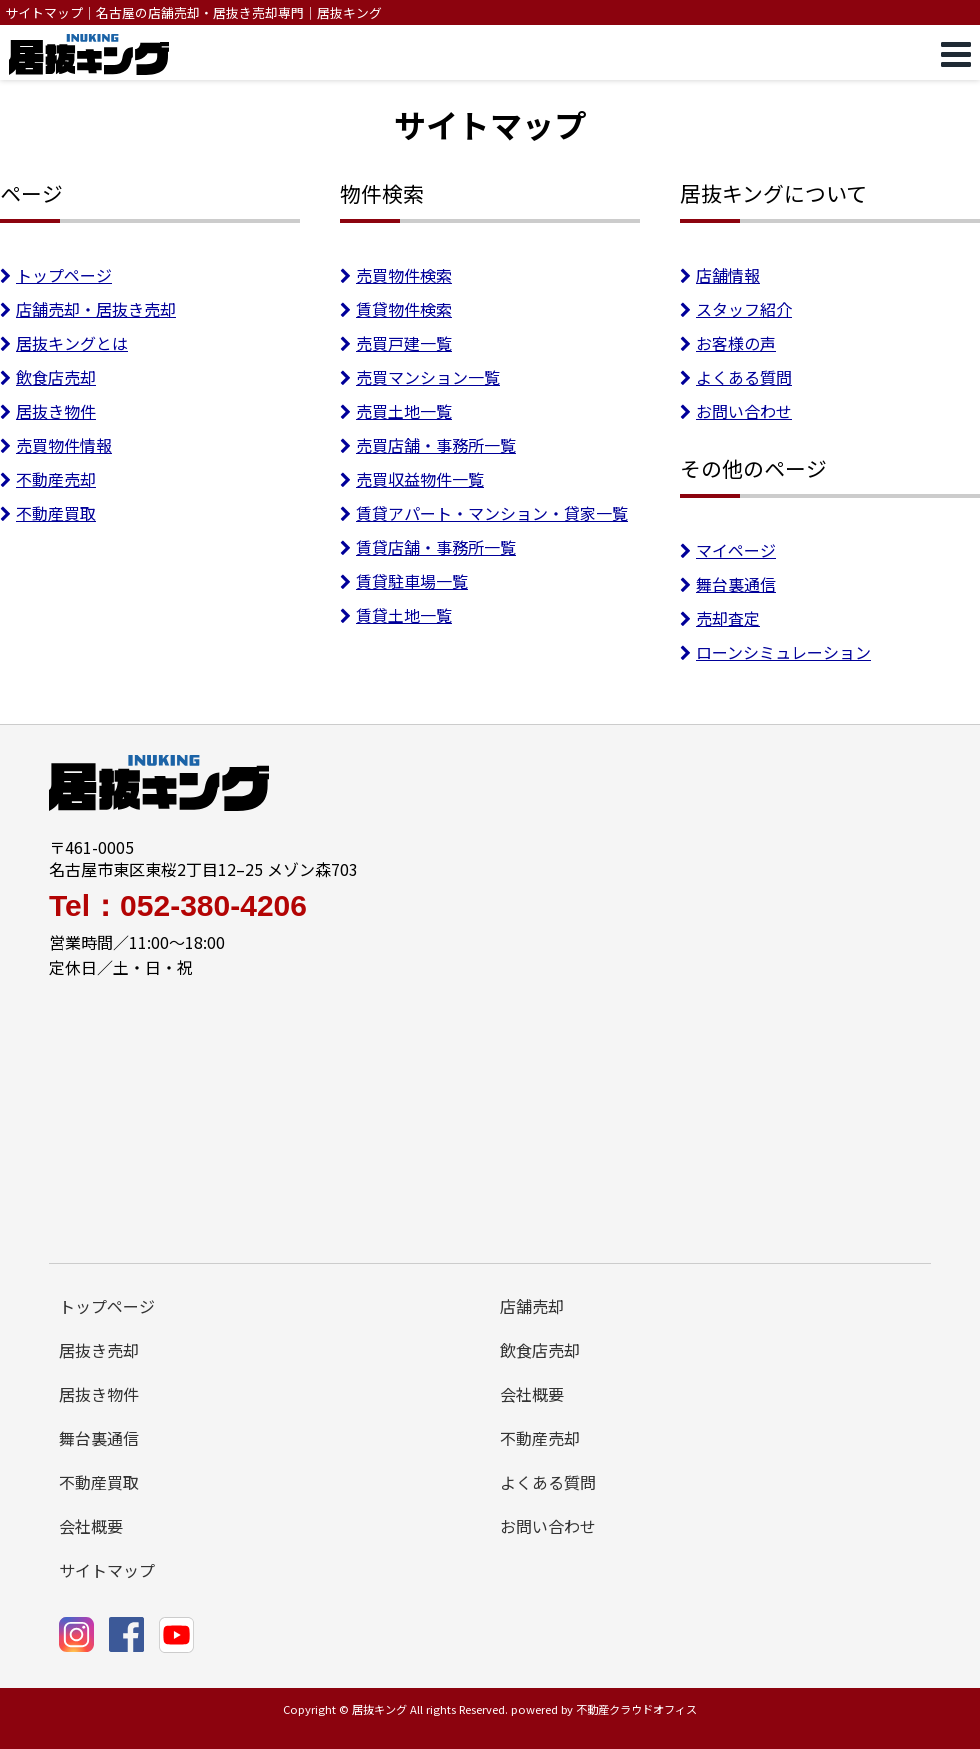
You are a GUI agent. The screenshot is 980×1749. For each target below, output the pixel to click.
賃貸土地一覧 (396, 615)
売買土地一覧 (396, 411)
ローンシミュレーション (775, 652)
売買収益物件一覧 (412, 479)
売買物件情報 (56, 445)
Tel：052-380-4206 (178, 906)
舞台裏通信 (728, 584)
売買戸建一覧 (396, 343)
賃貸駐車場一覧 (404, 581)
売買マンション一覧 (420, 377)
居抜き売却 (99, 1350)
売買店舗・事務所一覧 (428, 445)
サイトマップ (107, 1570)
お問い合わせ (736, 411)
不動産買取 (48, 513)
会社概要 (532, 1394)
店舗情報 (720, 275)
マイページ (728, 550)
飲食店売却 (48, 377)
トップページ (56, 275)
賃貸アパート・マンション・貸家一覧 (484, 513)
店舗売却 (532, 1306)
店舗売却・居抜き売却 (88, 309)
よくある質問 (736, 377)
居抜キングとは (64, 343)
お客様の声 (728, 343)
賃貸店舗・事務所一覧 (428, 547)
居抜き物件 (48, 411)
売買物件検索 (396, 275)
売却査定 (720, 618)
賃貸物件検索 (396, 309)
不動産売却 (48, 479)
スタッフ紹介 (736, 309)
